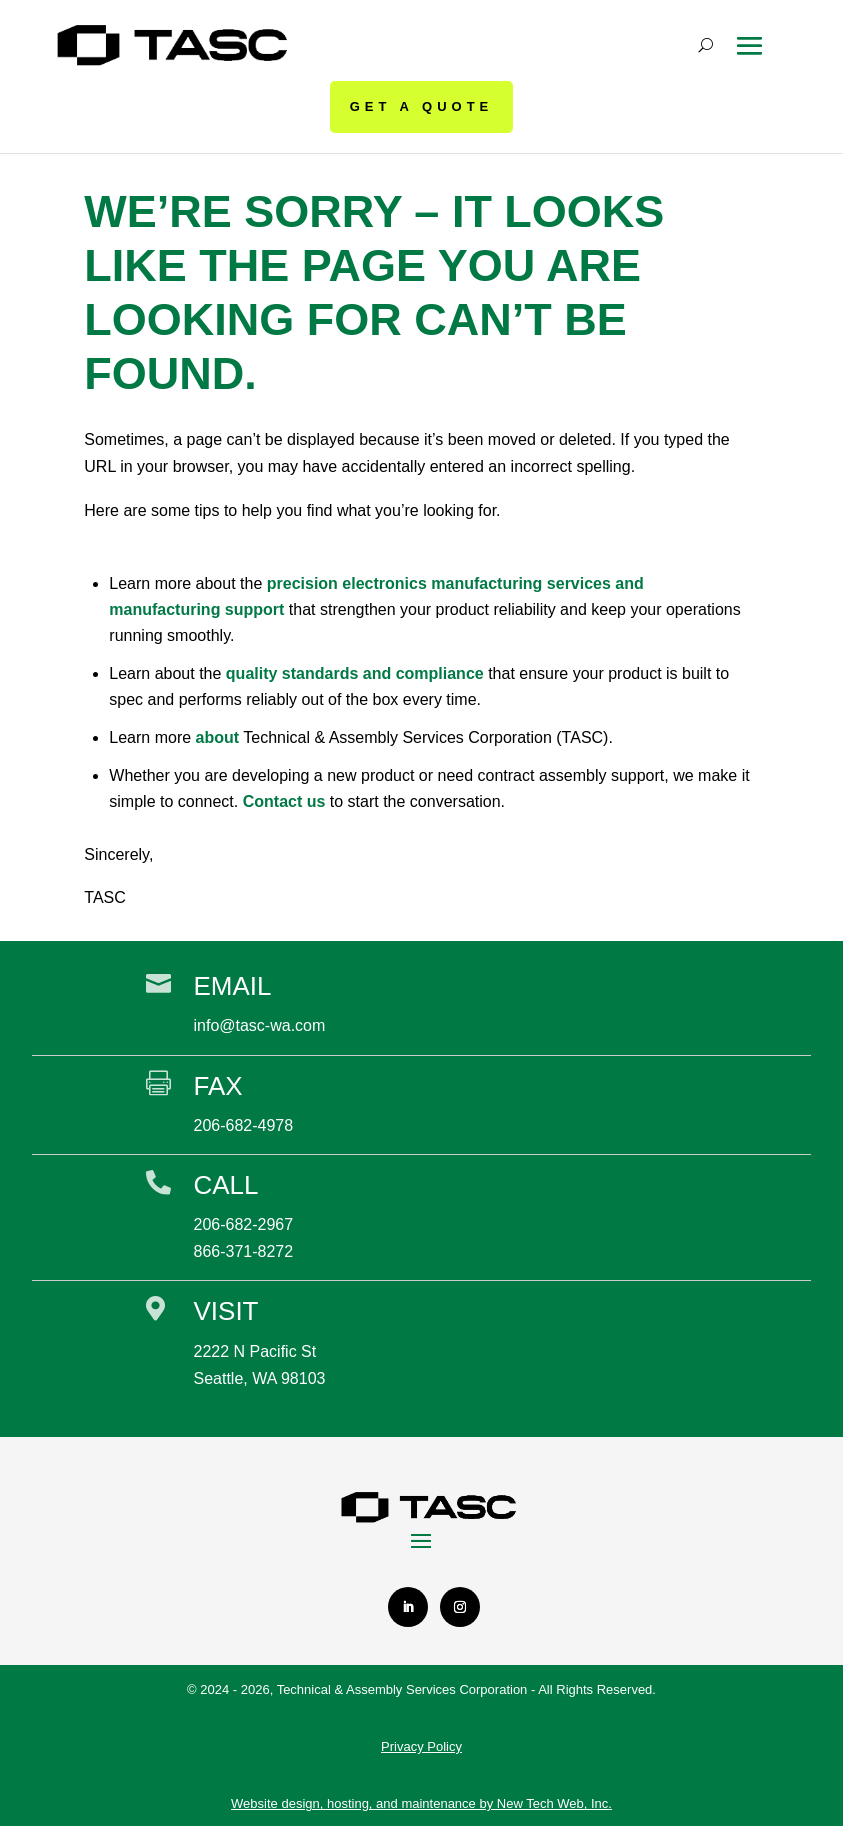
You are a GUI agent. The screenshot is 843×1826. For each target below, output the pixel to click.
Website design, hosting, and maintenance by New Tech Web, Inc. (421, 1802)
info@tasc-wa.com (259, 1024)
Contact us (284, 799)
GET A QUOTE (422, 106)
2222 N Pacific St (254, 1349)
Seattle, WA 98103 (259, 1376)
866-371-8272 (243, 1250)
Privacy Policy (421, 1745)
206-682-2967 (243, 1223)
